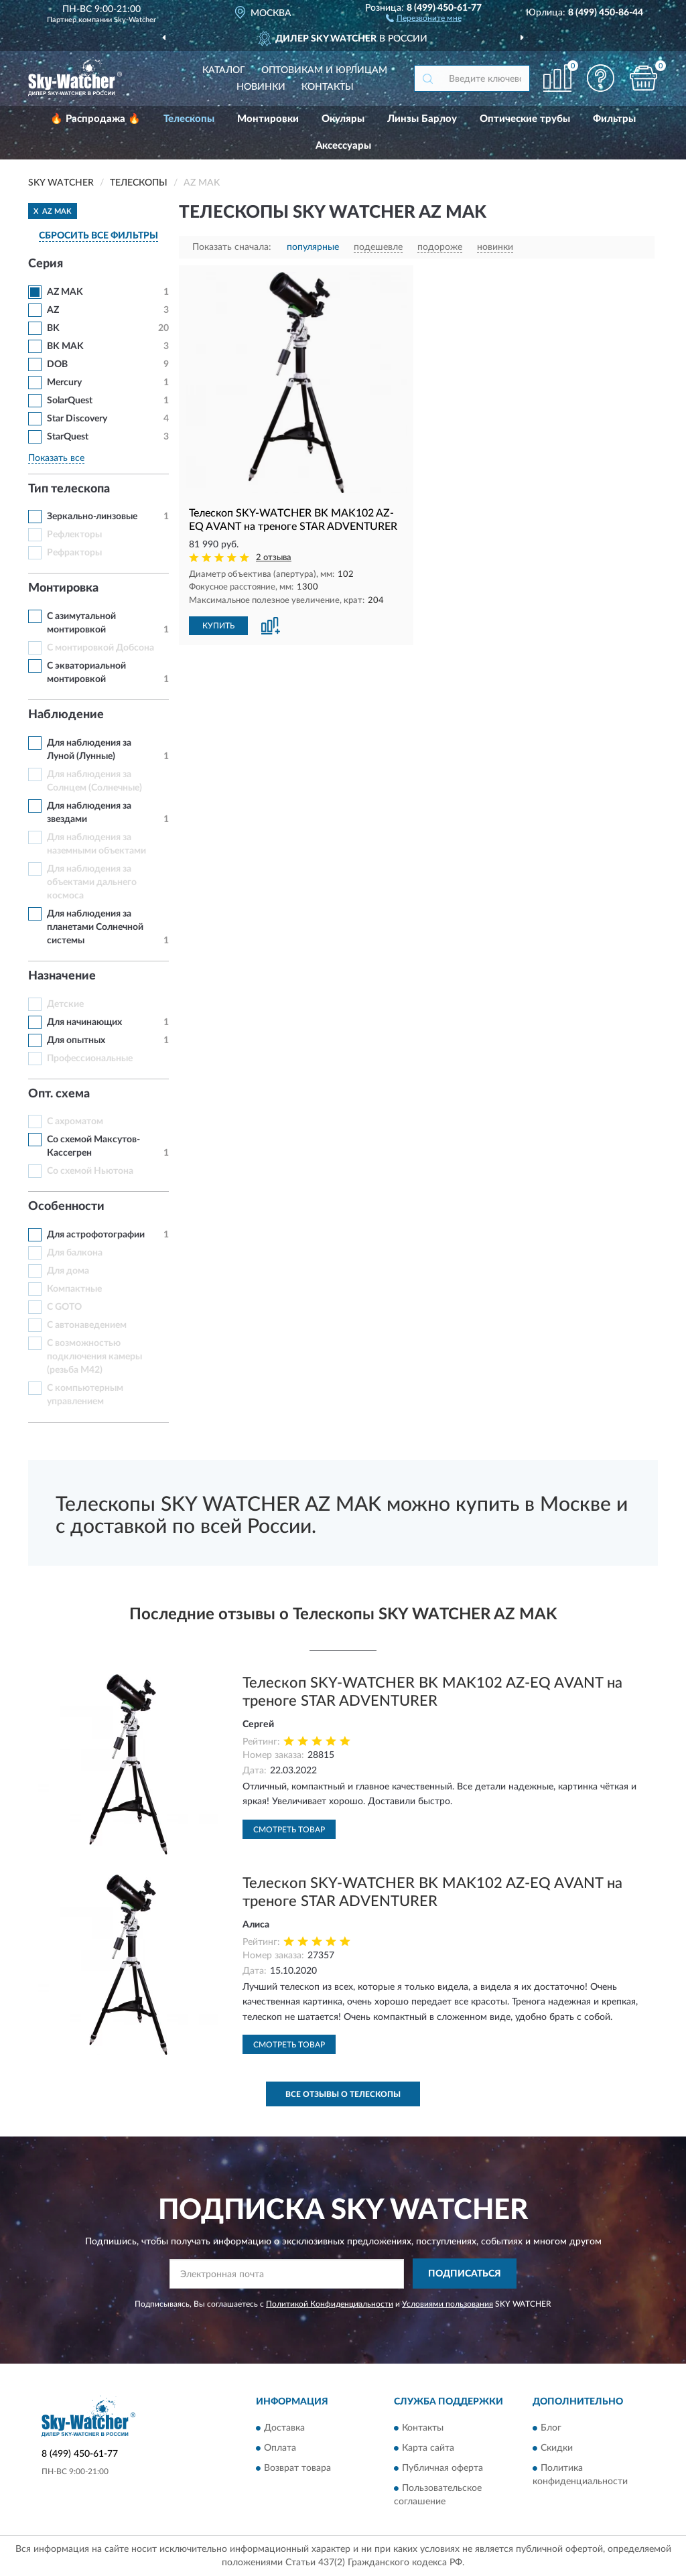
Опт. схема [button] (59, 1094)
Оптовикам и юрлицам (324, 70)
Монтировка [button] (63, 588)
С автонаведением (87, 1325)
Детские (65, 1004)
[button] (424, 17)
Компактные (74, 1289)
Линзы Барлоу (422, 119)
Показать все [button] (56, 458)
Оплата (280, 2448)
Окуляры (343, 119)
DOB (57, 364)
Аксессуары (343, 146)
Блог (551, 2428)
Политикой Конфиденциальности (329, 2304)
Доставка (284, 2428)
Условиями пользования (447, 2304)
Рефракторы (74, 552)
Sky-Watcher (135, 19)
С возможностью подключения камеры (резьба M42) (94, 1357)
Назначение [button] (62, 976)
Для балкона (74, 1253)
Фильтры (614, 119)
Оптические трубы (525, 119)
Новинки (260, 87)
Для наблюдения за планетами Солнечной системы (95, 927)
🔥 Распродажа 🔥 (95, 119)
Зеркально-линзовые (92, 516)
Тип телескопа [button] (69, 489)
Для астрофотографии (96, 1234)
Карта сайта (428, 2448)
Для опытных (76, 1040)
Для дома (68, 1271)
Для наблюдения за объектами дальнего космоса (92, 882)
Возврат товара (297, 2468)
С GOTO (64, 1307)
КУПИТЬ (218, 626)
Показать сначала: (231, 247)
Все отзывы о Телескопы (343, 2094)
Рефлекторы (74, 534)
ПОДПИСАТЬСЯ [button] (464, 2274)
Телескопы (188, 119)
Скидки (557, 2448)
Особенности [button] (66, 1207)
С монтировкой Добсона (100, 648)
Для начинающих (84, 1022)
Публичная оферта (442, 2468)
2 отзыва (273, 557)
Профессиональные (90, 1058)
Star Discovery (77, 418)
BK (53, 328)
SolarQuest (69, 400)
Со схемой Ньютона (90, 1171)
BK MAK (65, 346)
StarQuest (67, 437)
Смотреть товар (289, 1830)
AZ (53, 310)
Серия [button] (45, 264)
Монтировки (268, 119)
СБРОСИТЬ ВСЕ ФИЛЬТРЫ (98, 236)
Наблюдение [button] (66, 715)
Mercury (64, 382)
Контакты (327, 87)
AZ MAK (65, 292)
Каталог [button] (223, 70)
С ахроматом (75, 1121)
